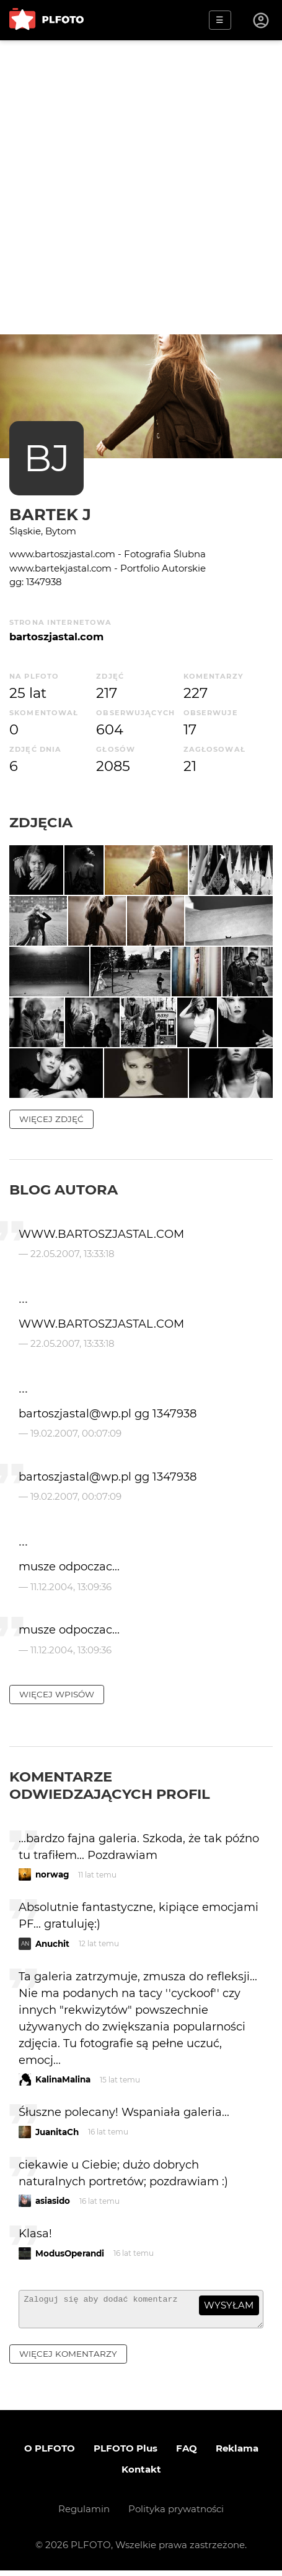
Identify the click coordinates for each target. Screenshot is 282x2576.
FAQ (186, 2454)
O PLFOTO (49, 2454)
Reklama (237, 2454)
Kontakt (141, 2475)
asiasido (52, 2201)
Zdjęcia (41, 822)
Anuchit (52, 1944)
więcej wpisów (56, 1694)
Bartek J (50, 514)
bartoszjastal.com (56, 636)
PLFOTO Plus (125, 2454)
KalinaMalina (62, 2079)
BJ (47, 458)
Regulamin (84, 2514)
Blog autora (63, 1189)
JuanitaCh (57, 2132)
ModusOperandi (69, 2253)
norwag (52, 1874)
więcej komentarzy (68, 2359)
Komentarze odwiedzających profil (109, 1785)
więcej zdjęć (51, 1119)
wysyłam (228, 2305)
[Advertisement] (141, 187)
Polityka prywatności (176, 2514)
